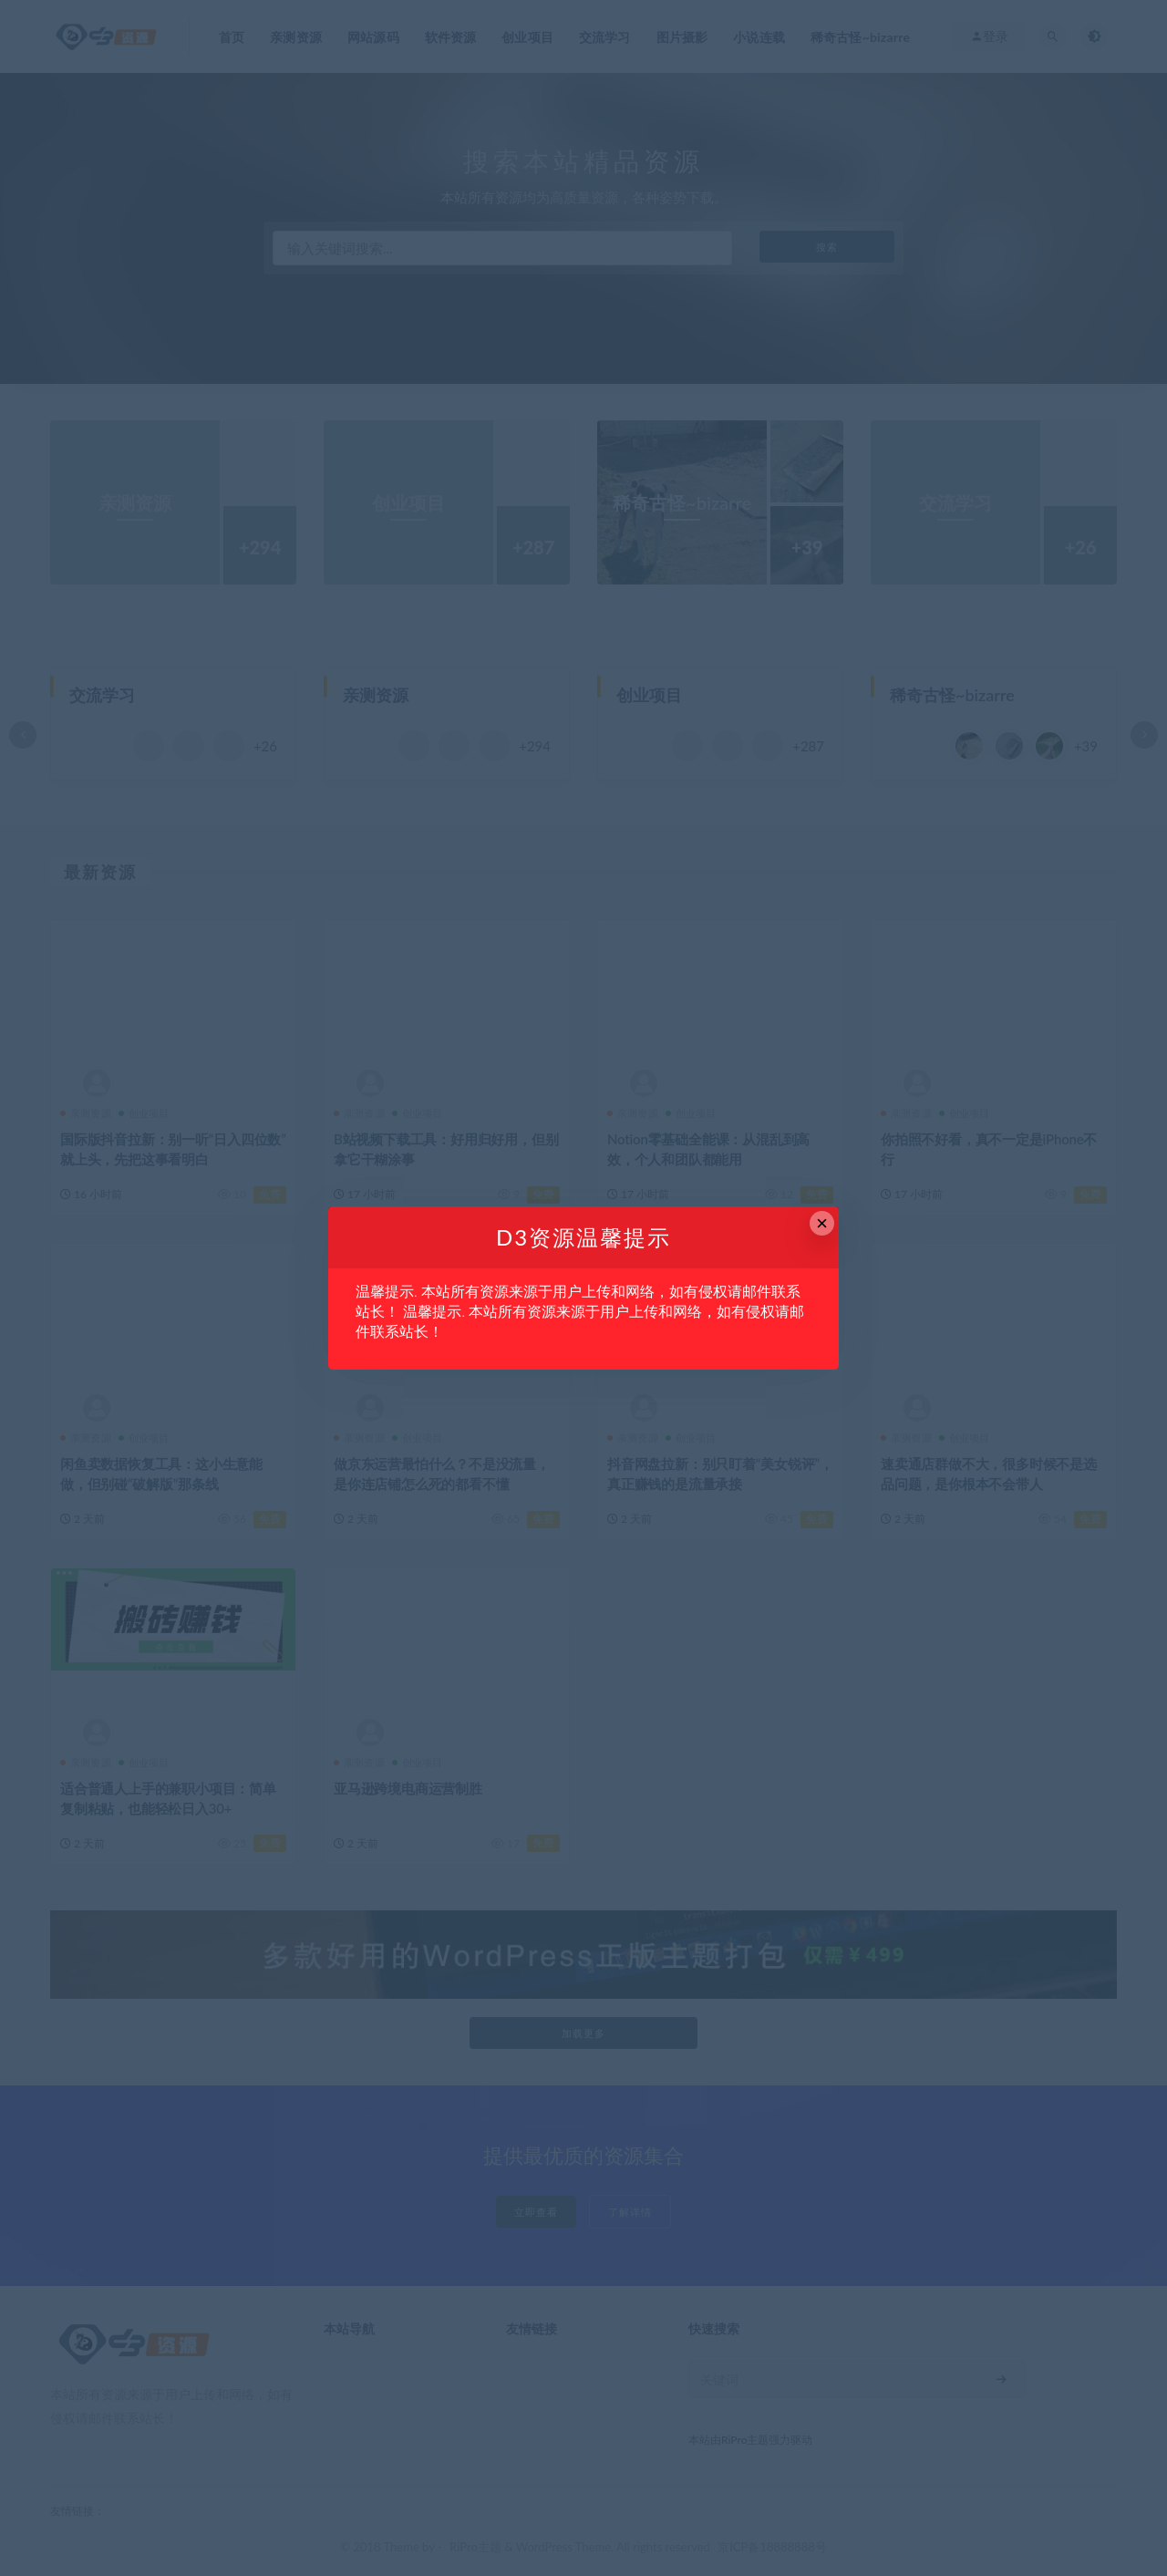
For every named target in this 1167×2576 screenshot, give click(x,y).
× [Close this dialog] (822, 1223)
